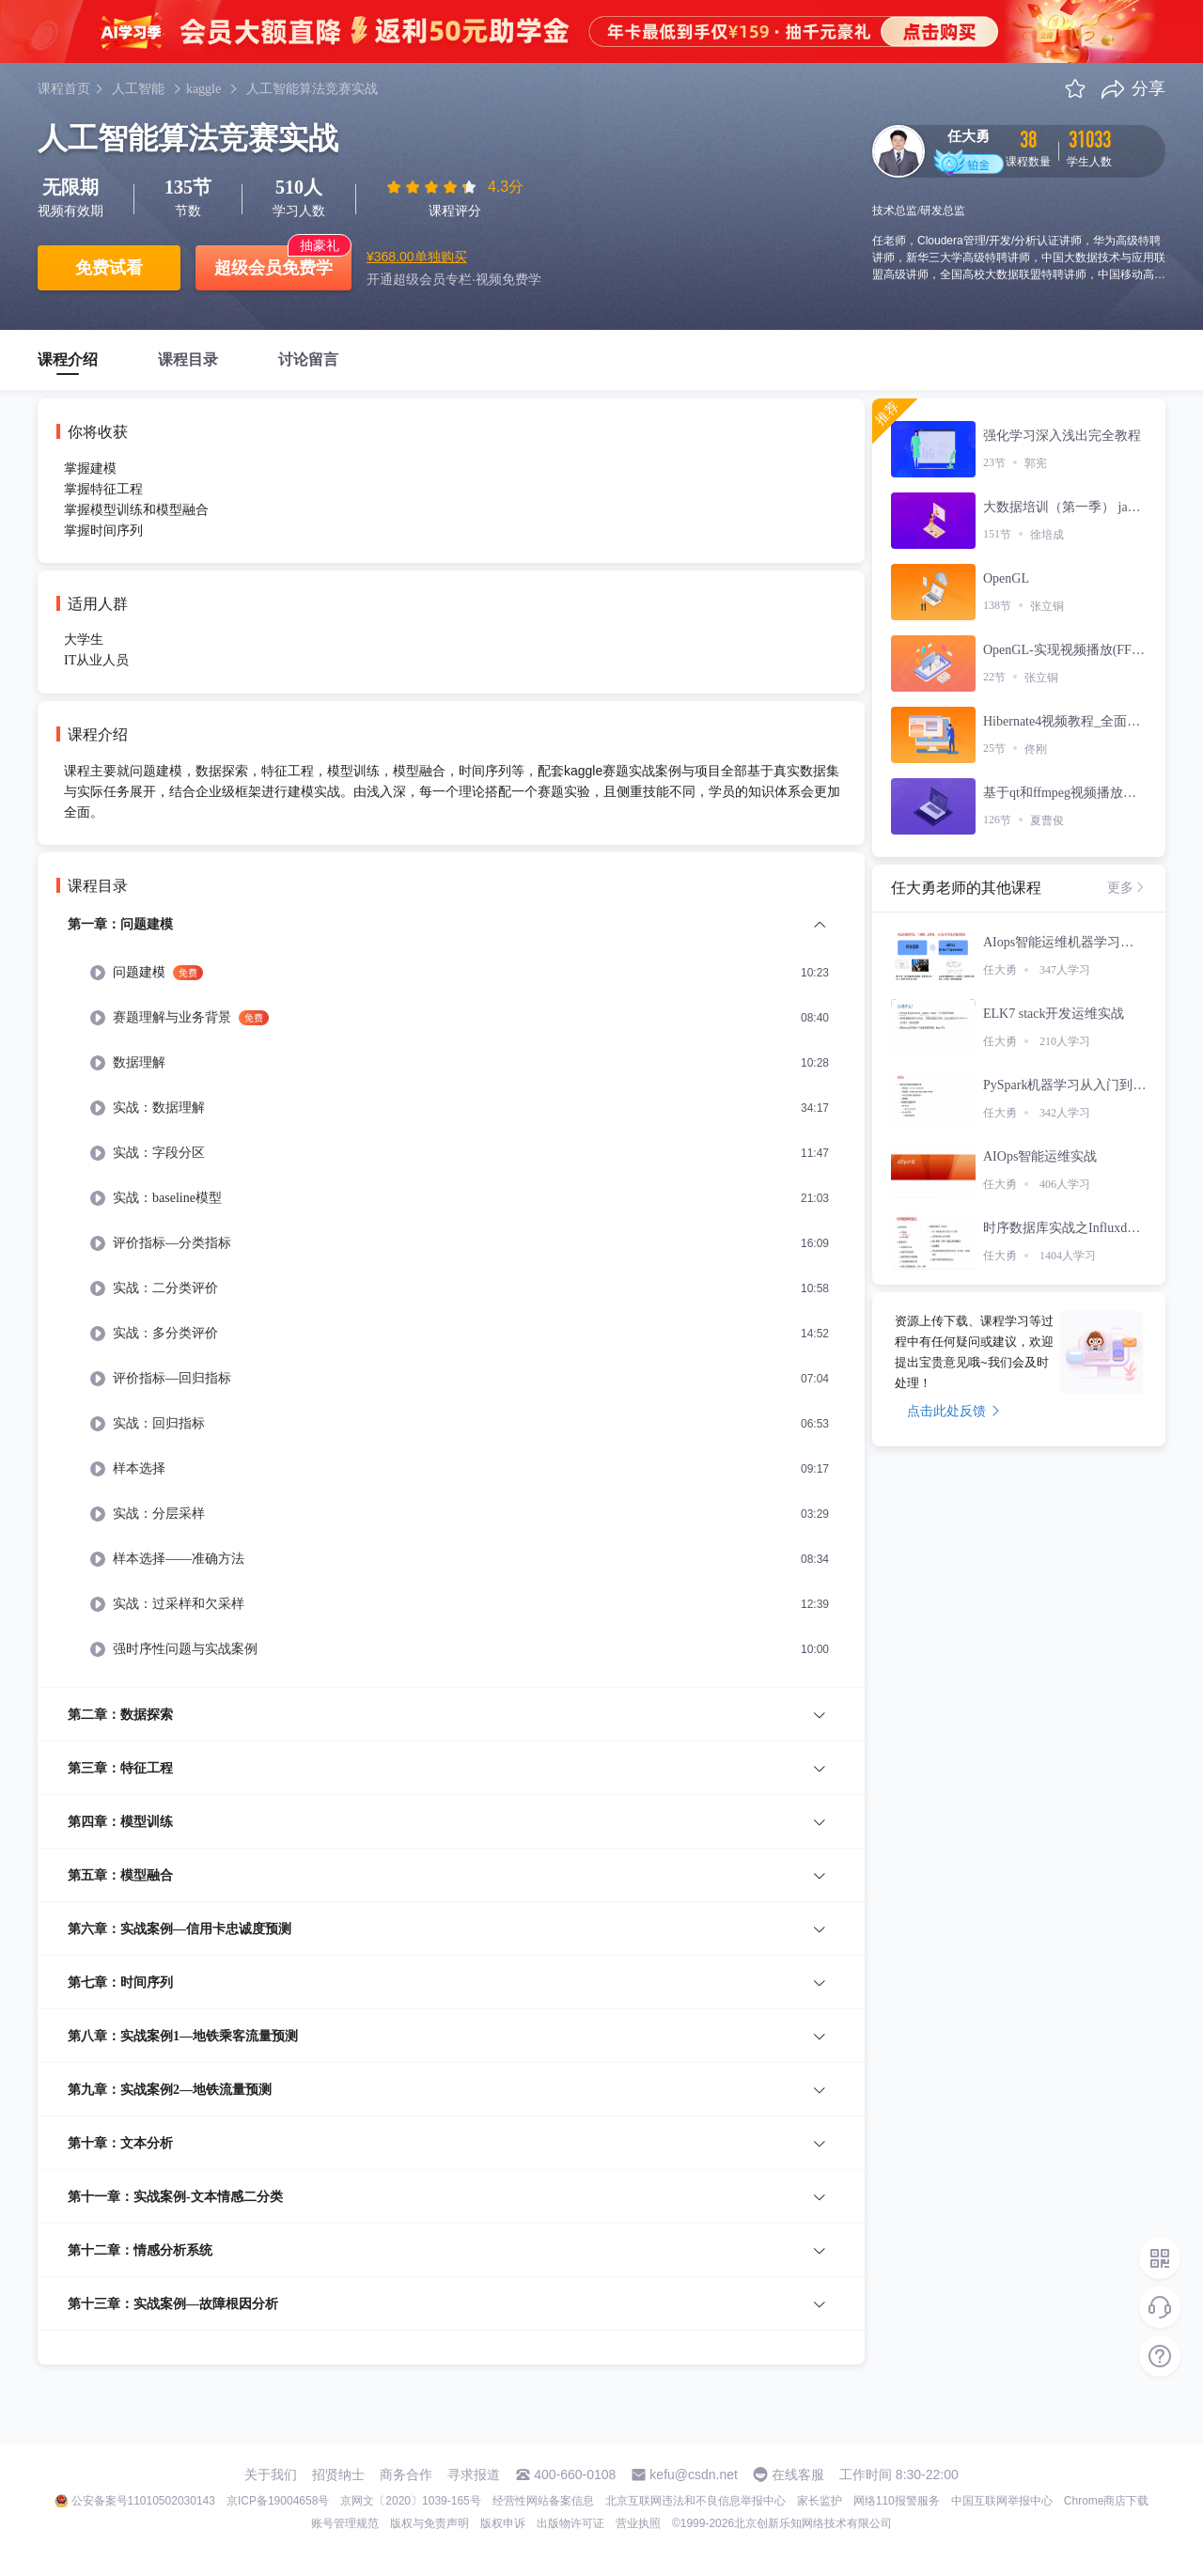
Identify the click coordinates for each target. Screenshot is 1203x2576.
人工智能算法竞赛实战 (312, 89)
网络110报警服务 (896, 2500)
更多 (1127, 887)
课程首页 (64, 89)
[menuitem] (451, 1300)
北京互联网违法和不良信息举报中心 (695, 2500)
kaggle (203, 89)
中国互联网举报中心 (1002, 2500)
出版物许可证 (570, 2523)
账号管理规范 (345, 2523)
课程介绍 (68, 359)
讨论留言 (308, 359)
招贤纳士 (338, 2474)
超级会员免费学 (273, 267)
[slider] (433, 187)
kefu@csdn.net (693, 2474)
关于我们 (270, 2474)
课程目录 (188, 359)
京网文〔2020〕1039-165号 (410, 2500)
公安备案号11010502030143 (143, 2500)
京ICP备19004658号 (278, 2500)
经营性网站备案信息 (543, 2500)
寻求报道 (473, 2474)
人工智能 (138, 89)
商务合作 (406, 2474)
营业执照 (638, 2523)
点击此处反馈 (953, 1410)
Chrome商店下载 (1106, 2500)
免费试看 (109, 267)
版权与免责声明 (429, 2523)
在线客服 (798, 2474)
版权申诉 (502, 2523)
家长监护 (819, 2500)
